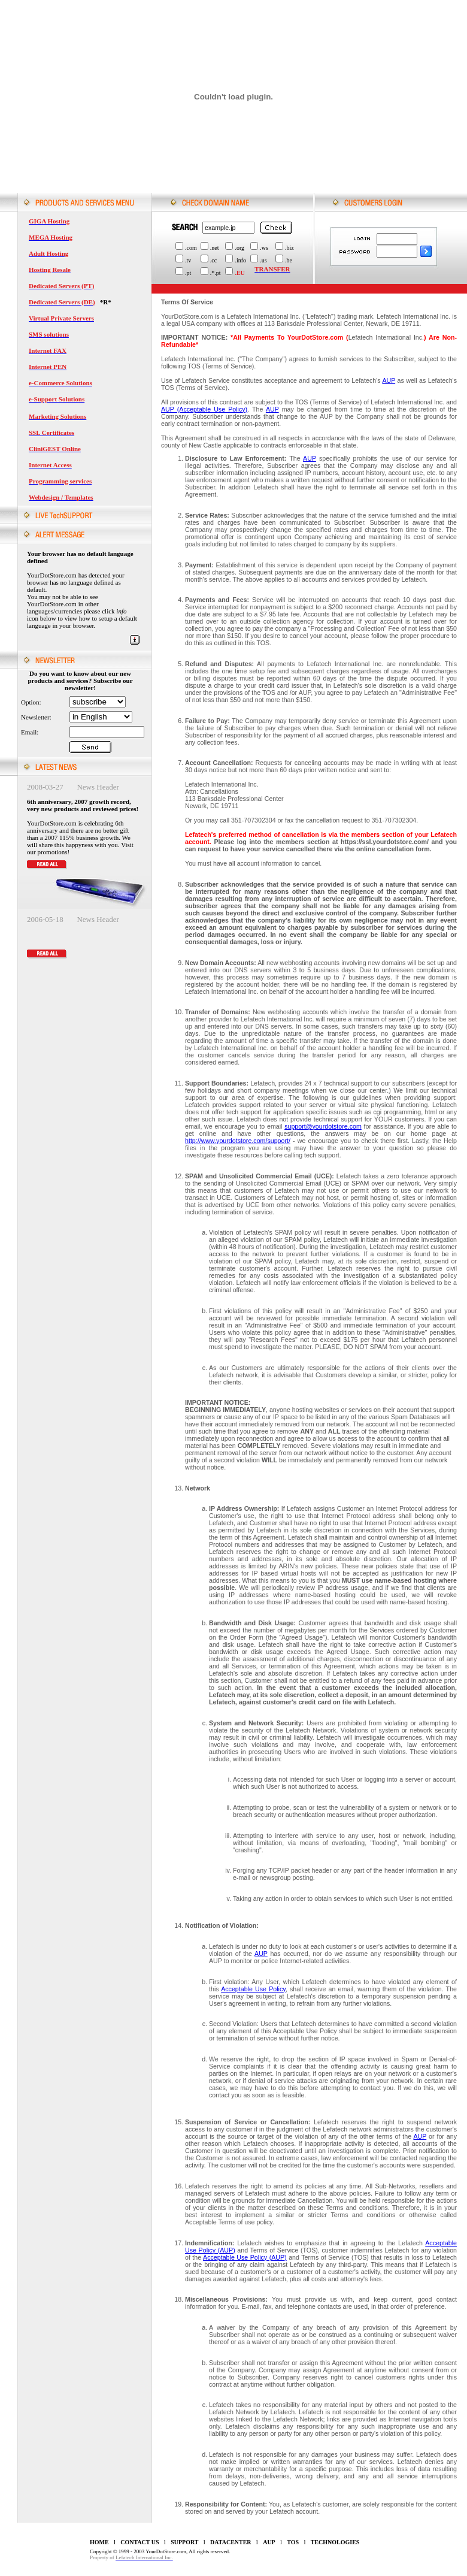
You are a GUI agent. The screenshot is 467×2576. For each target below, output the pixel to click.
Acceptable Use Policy (253, 1989)
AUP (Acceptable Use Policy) (204, 409)
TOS (293, 2542)
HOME (99, 2542)
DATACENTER (230, 2542)
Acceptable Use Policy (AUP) (245, 2257)
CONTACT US (139, 2542)
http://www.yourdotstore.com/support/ (237, 1140)
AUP (388, 380)
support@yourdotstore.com (323, 1126)
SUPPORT (184, 2542)
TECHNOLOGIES (335, 2542)
